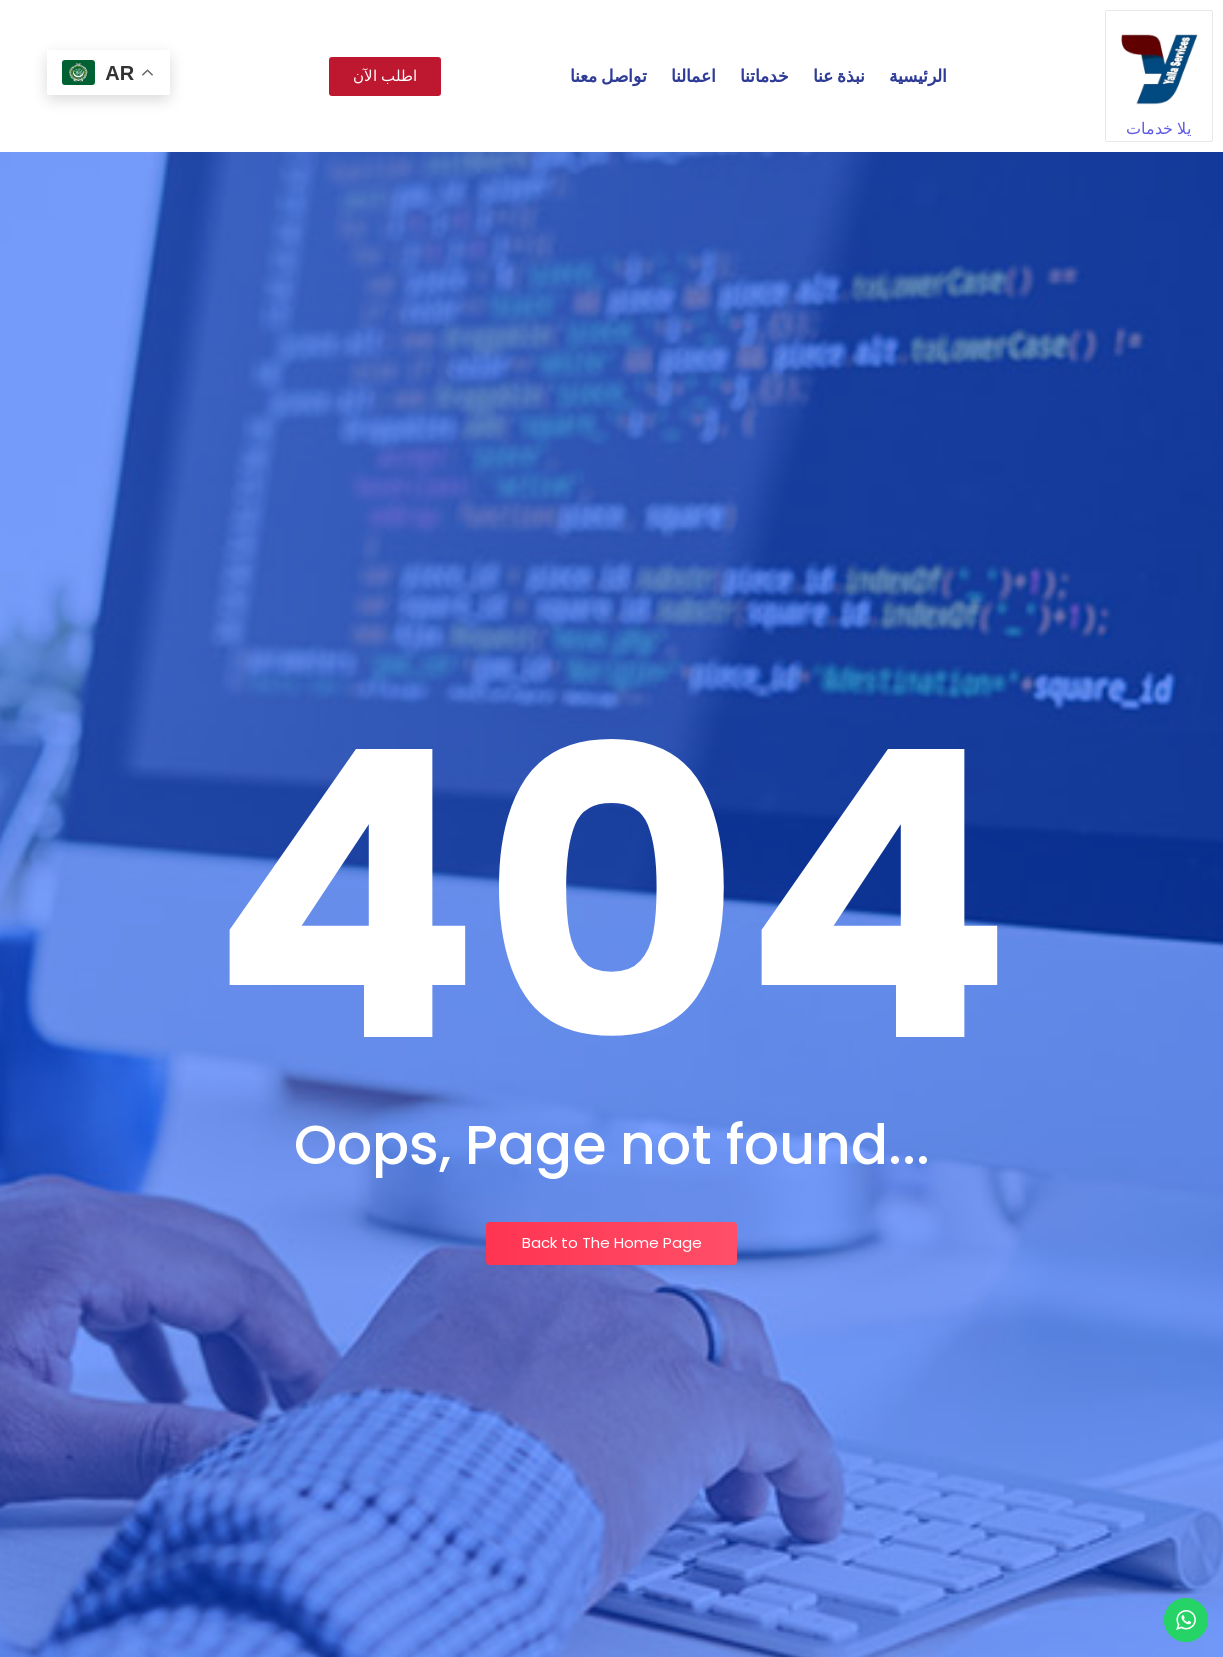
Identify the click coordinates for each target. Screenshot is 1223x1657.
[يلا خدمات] (1159, 64)
